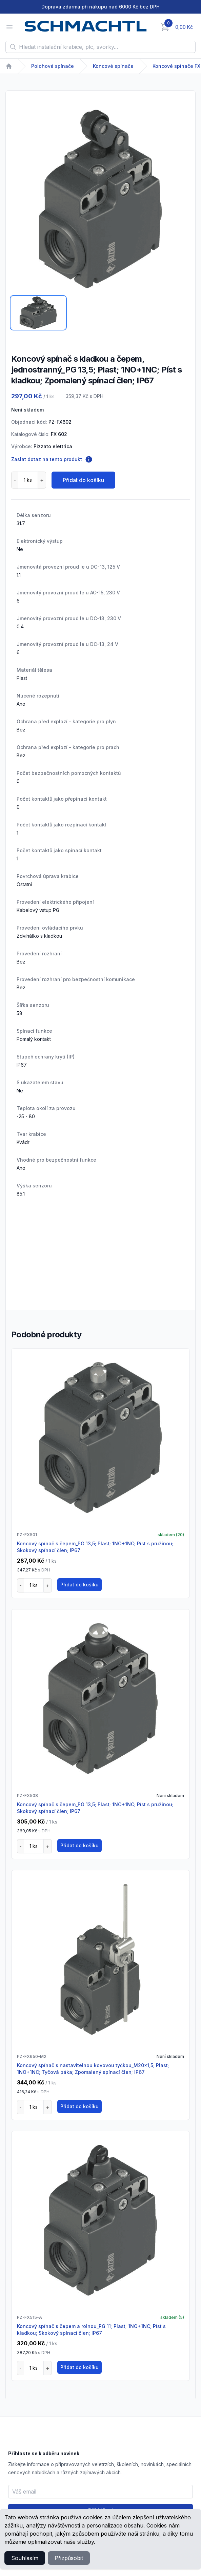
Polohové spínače (52, 66)
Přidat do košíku (83, 480)
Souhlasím (24, 2558)
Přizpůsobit (69, 2558)
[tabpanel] (100, 199)
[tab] (38, 313)
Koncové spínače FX (176, 66)
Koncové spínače (113, 66)
